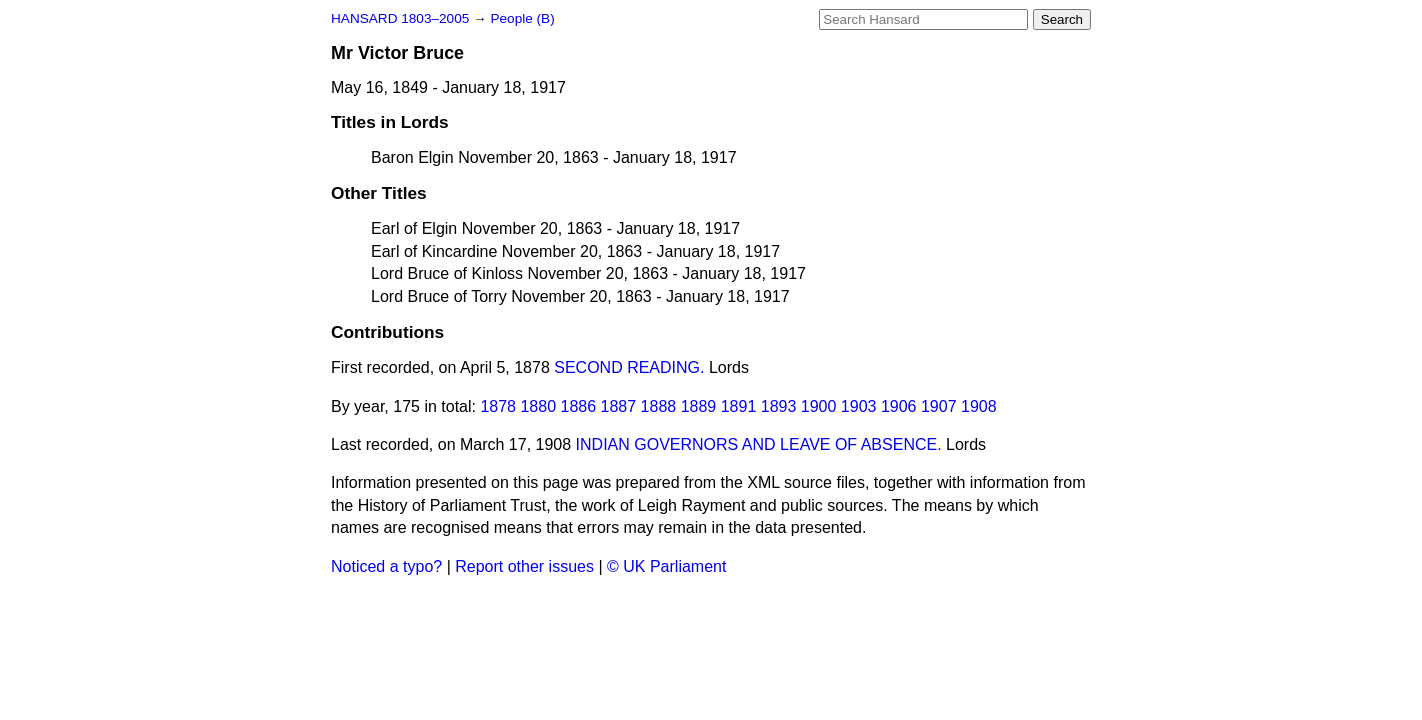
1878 (498, 406)
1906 (899, 406)
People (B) (522, 18)
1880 (538, 406)
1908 (979, 406)
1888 (659, 406)
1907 (939, 406)
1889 (699, 406)
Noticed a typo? (386, 566)
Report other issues (524, 566)
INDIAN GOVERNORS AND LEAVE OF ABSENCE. (759, 444)
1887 (619, 406)
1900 (819, 406)
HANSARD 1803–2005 (400, 18)
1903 (859, 406)
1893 (779, 406)
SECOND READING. (629, 367)
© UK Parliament (666, 566)
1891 (739, 406)
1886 (579, 406)
